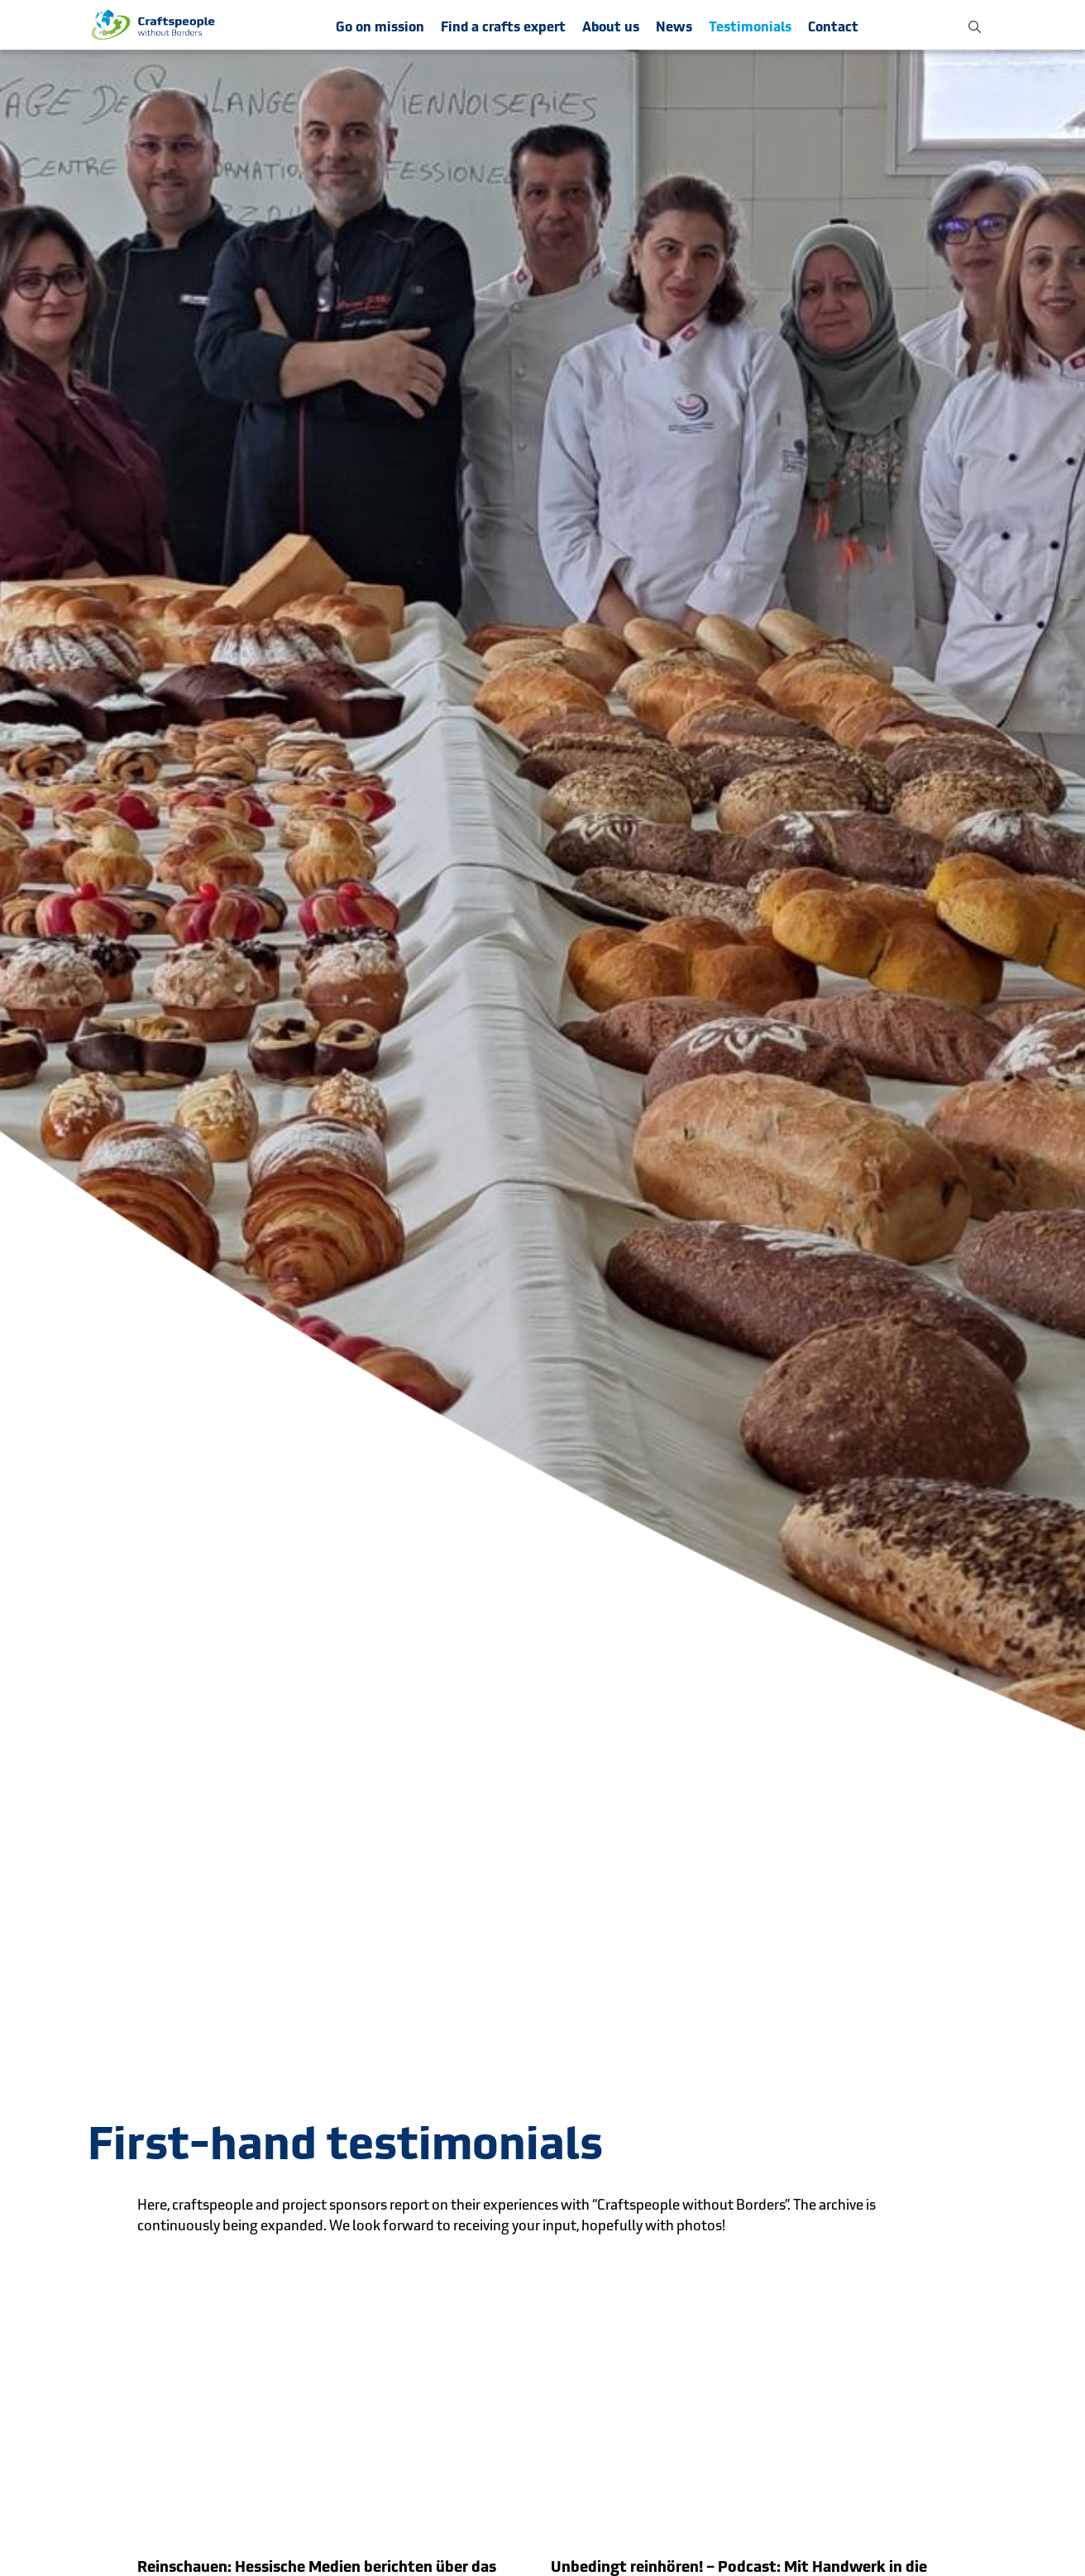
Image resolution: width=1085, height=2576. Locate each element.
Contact (833, 27)
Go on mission (380, 27)
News (674, 27)
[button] (974, 25)
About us (610, 27)
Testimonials (750, 27)
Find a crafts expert (503, 27)
